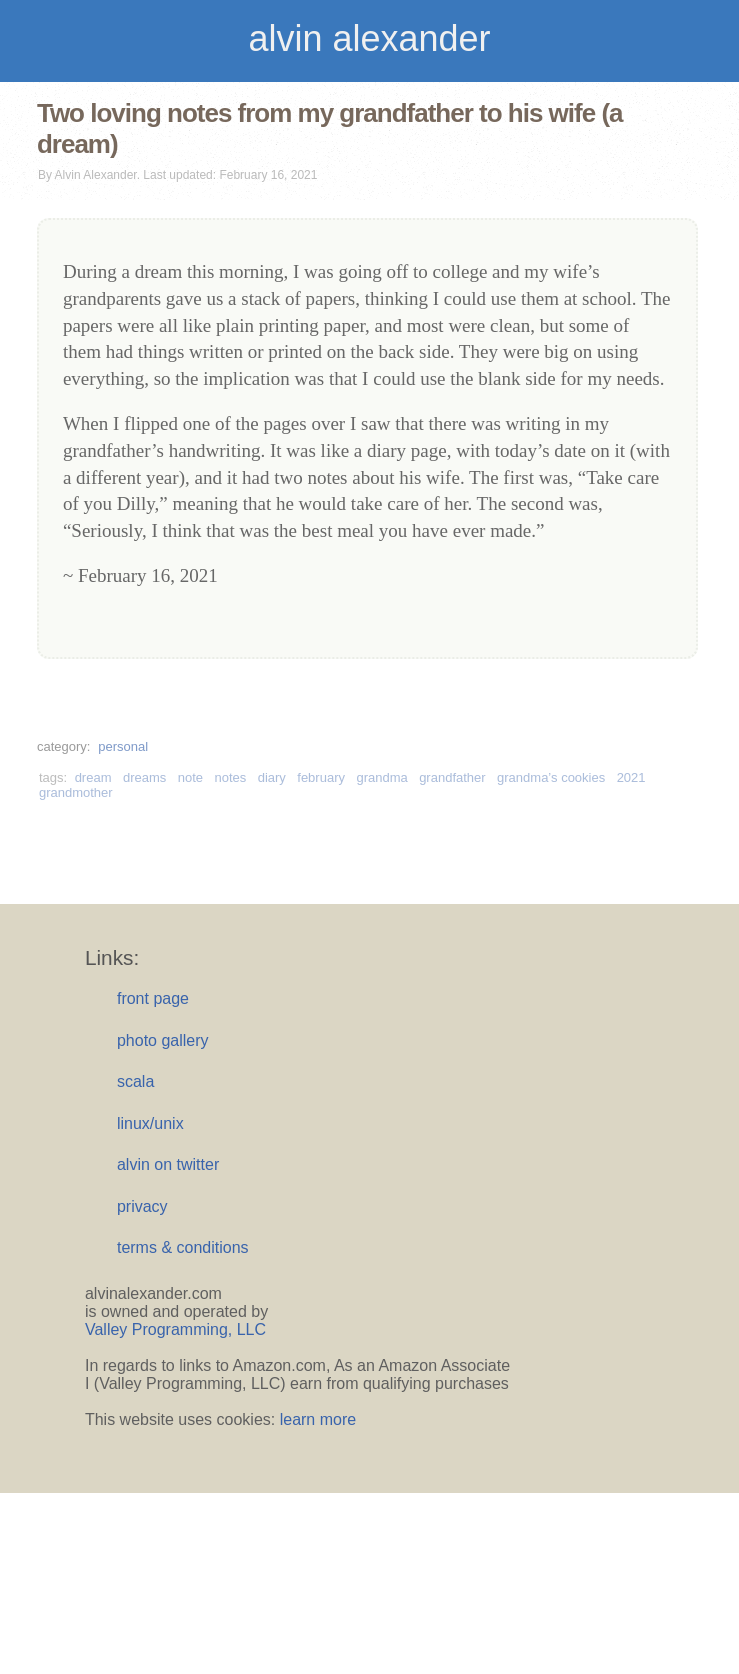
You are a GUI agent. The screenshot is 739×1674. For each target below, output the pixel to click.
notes (230, 777)
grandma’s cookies (551, 777)
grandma (381, 777)
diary (272, 777)
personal (123, 746)
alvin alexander (369, 38)
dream (93, 777)
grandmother (76, 792)
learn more (318, 1419)
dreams (144, 777)
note (190, 777)
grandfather (452, 777)
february (321, 777)
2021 (631, 777)
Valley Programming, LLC (175, 1329)
